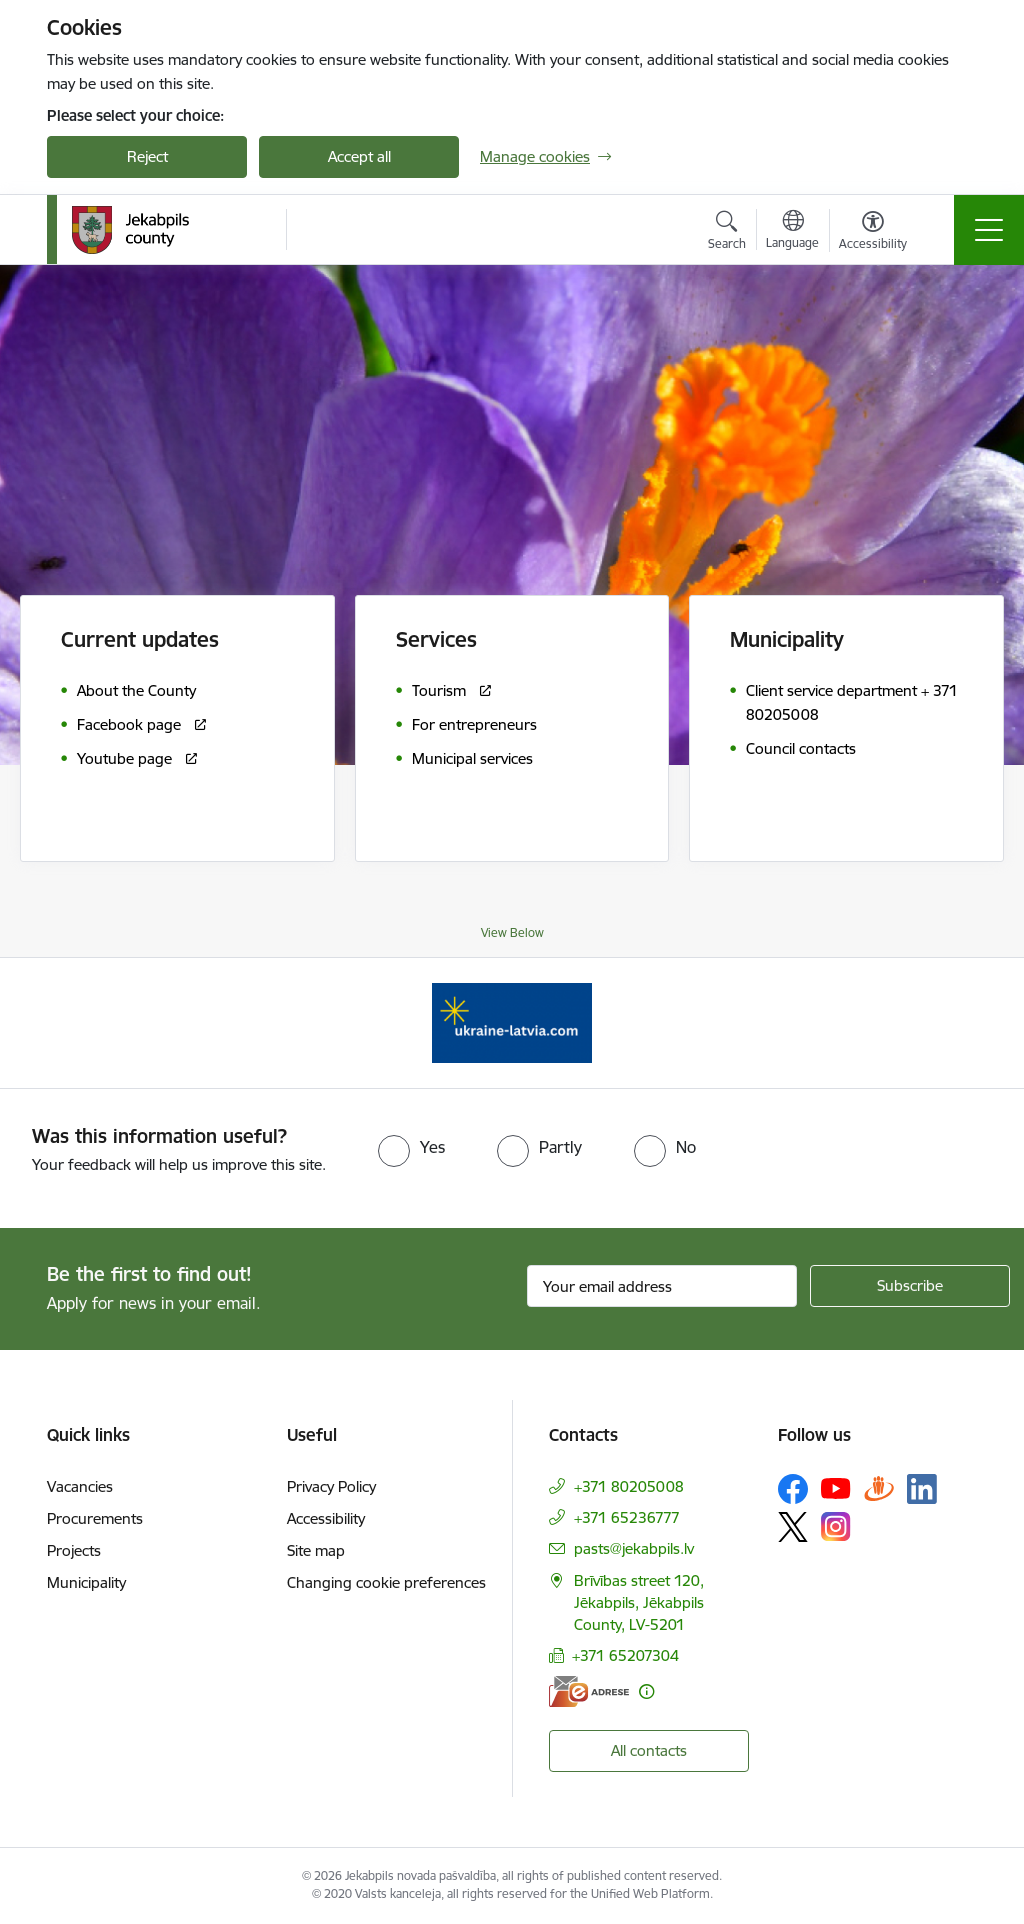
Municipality (86, 1582)
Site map (316, 1550)
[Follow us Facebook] (793, 1489)
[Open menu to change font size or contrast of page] (873, 233)
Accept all (359, 156)
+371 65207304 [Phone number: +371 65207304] (625, 1655)
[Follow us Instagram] (836, 1526)
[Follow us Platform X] (793, 1527)
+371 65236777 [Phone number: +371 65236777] (627, 1517)
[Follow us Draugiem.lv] (879, 1488)
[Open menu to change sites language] (792, 232)
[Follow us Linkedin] (922, 1489)
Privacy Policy (331, 1486)
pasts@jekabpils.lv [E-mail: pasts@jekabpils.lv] (634, 1548)
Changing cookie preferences (386, 1582)
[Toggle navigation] (989, 230)
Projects (74, 1550)
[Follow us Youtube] (836, 1488)
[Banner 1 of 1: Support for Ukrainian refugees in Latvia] (512, 1021)
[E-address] (589, 1691)
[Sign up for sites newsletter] (910, 1286)
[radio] (411, 1147)
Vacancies (80, 1486)
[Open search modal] (727, 233)
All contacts (649, 1750)
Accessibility (326, 1518)
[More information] (646, 1691)
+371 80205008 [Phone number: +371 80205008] (629, 1486)
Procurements (95, 1518)
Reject (147, 156)
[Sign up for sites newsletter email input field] (662, 1286)
